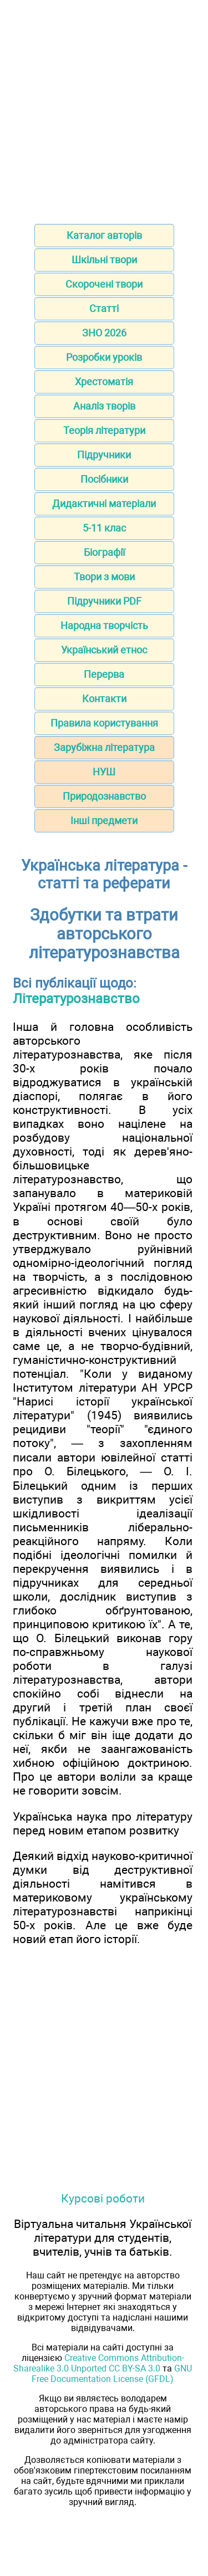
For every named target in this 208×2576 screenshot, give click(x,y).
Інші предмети (104, 820)
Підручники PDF (104, 601)
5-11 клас (104, 528)
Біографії (104, 552)
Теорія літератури (104, 430)
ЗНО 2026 (104, 333)
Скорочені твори (104, 284)
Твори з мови (104, 576)
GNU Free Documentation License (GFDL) (112, 2373)
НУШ (104, 772)
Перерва (104, 674)
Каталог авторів (104, 235)
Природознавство (104, 796)
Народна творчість (104, 625)
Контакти (104, 698)
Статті (104, 308)
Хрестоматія (104, 381)
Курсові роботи (103, 2198)
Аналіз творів (104, 406)
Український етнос (104, 650)
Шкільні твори (104, 259)
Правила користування (104, 723)
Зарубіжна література (104, 747)
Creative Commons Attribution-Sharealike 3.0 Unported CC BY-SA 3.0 (98, 2363)
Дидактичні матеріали (104, 503)
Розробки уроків (104, 357)
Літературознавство (76, 998)
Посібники (104, 479)
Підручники (104, 455)
